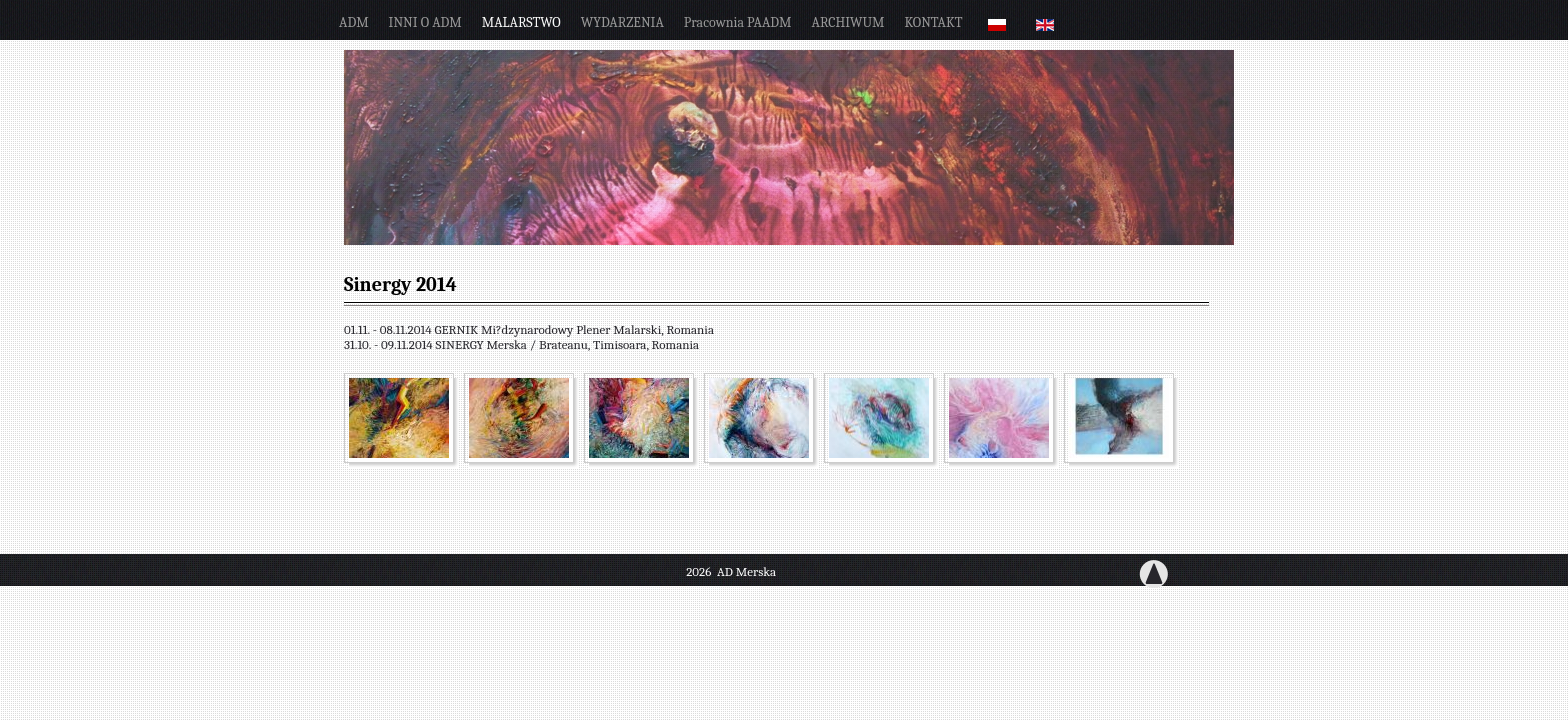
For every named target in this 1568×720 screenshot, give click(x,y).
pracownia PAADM (738, 22)
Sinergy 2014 (400, 284)
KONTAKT (934, 22)
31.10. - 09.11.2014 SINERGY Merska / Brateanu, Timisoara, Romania (521, 344)
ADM (354, 22)
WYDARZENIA (622, 22)
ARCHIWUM (848, 22)
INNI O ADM (425, 22)
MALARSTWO (521, 22)
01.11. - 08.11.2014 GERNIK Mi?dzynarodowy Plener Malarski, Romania (529, 329)
